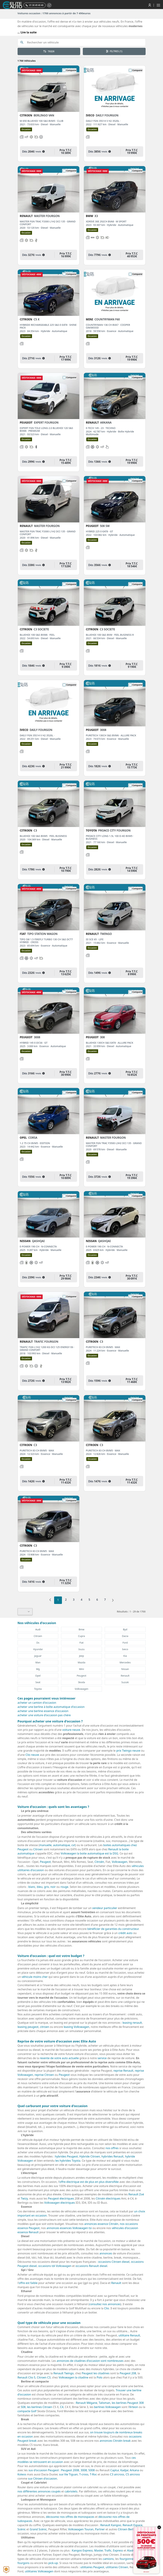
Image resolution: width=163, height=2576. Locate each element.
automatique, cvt (64, 1845)
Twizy (24, 2198)
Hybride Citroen (89, 2156)
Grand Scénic (38, 2529)
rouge (64, 1887)
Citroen (38, 1849)
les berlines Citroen (39, 2407)
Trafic (108, 2550)
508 (23, 2407)
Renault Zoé (136, 2194)
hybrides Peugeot (66, 2156)
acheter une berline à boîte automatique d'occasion (51, 1707)
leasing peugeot (28, 2027)
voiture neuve (71, 1730)
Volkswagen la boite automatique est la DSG (89, 1853)
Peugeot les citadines (95, 2373)
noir (53, 1887)
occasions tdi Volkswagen (54, 2266)
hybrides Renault (112, 2156)
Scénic (22, 2529)
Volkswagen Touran (80, 2529)
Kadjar (124, 2470)
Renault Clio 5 (26, 2377)
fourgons (24, 2563)
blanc (31, 1887)
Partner (100, 2529)
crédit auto (125, 1933)
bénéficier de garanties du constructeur (112, 1929)
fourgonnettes (129, 2559)
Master (98, 2550)
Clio (106, 2308)
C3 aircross (117, 2474)
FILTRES (114, 51)
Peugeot (45, 1862)
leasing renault (132, 2023)
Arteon (133, 2407)
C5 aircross (133, 2474)
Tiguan (73, 2474)
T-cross (83, 2474)
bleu (40, 1887)
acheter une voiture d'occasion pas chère (44, 1715)
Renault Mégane (86, 2403)
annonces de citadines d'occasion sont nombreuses (90, 2361)
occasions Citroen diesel (113, 2262)
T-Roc (93, 2474)
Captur (114, 2470)
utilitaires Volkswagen (39, 2571)
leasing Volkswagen (76, 2027)
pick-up (53, 2563)
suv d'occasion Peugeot (43, 2470)
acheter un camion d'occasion (37, 1703)
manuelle (45, 1845)
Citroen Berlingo (128, 2529)
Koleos (22, 2474)
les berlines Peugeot (125, 2403)
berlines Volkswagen (107, 2407)
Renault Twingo (63, 2373)
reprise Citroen (44, 2075)
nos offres (111, 2148)
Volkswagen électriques (59, 2203)
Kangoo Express (82, 2550)
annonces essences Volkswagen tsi (69, 2228)
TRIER (48, 51)
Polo (99, 2377)
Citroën (99, 1862)
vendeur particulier (104, 1908)
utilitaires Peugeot (92, 2567)
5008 (91, 2470)
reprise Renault (123, 2071)
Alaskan (132, 2550)
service (102, 2058)
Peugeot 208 (128, 2373)
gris (46, 1887)
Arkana (134, 2470)
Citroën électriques (108, 2198)
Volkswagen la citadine (73, 2377)
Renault (116, 2283)
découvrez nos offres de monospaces (70, 2517)
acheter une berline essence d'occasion (43, 1711)
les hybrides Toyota (67, 2161)
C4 (61, 2407)
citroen (44, 2027)
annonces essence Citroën (101, 2224)
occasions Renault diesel (91, 2266)
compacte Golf (27, 2411)
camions (108, 2559)
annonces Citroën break (115, 2441)
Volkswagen (120, 1862)
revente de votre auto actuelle (59, 2058)
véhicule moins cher (35, 1977)
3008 (84, 2470)
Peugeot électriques (61, 2198)
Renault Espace (132, 2525)
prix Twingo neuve (128, 1750)
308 (141, 2403)
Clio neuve (32, 1755)
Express (118, 2550)
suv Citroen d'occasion (42, 2478)
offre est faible (28, 2283)
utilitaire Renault (129, 2335)
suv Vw (63, 2474)
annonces (105, 2253)
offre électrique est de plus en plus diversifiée (89, 2182)
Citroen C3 (43, 2377)
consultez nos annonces (104, 2304)
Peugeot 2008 (70, 2470)
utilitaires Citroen (117, 2567)
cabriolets (71, 2491)
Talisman (104, 2403)
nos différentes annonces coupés (39, 2491)
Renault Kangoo (110, 2525)
